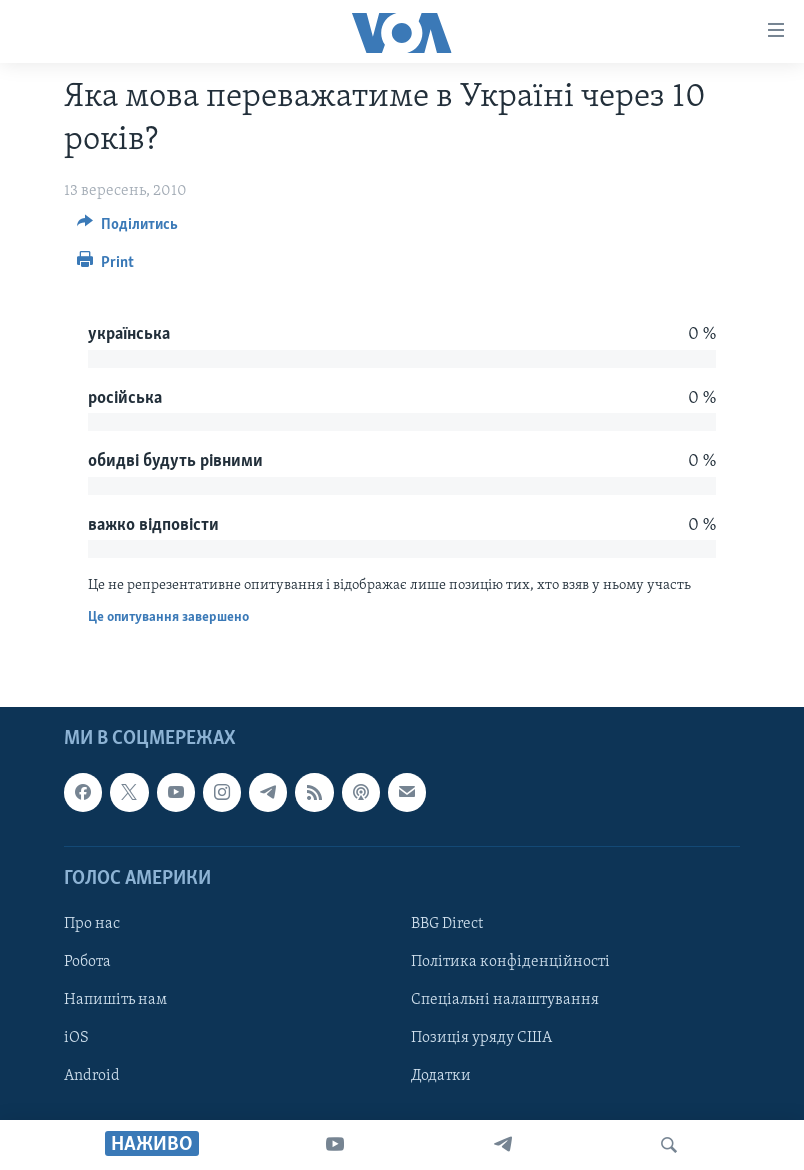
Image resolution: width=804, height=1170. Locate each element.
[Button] (127, 229)
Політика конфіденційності (510, 962)
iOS (76, 1038)
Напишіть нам (115, 1000)
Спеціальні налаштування (505, 1000)
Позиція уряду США (481, 1038)
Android (92, 1076)
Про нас (92, 924)
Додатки (441, 1076)
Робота (87, 962)
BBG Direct (447, 924)
